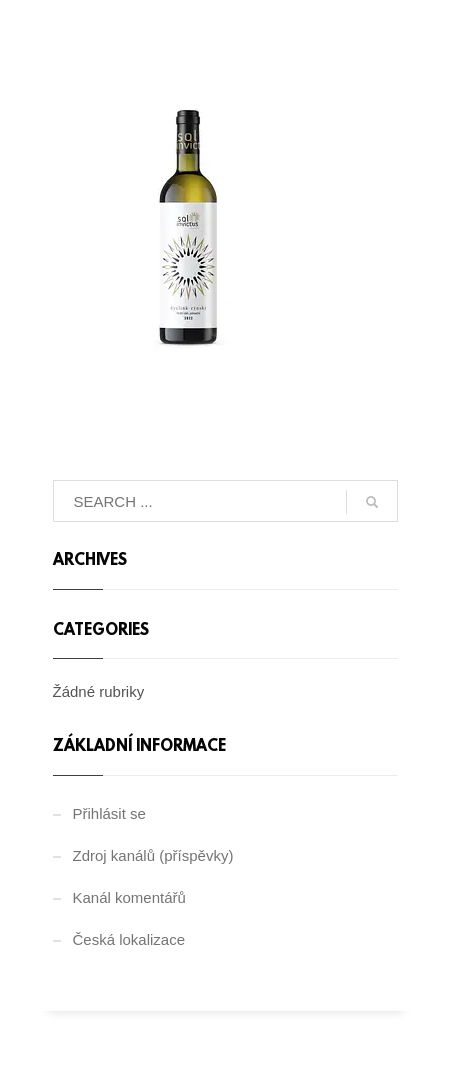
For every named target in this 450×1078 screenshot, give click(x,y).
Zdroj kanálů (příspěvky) (153, 855)
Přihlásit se (109, 813)
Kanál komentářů (129, 897)
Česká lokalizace (129, 939)
